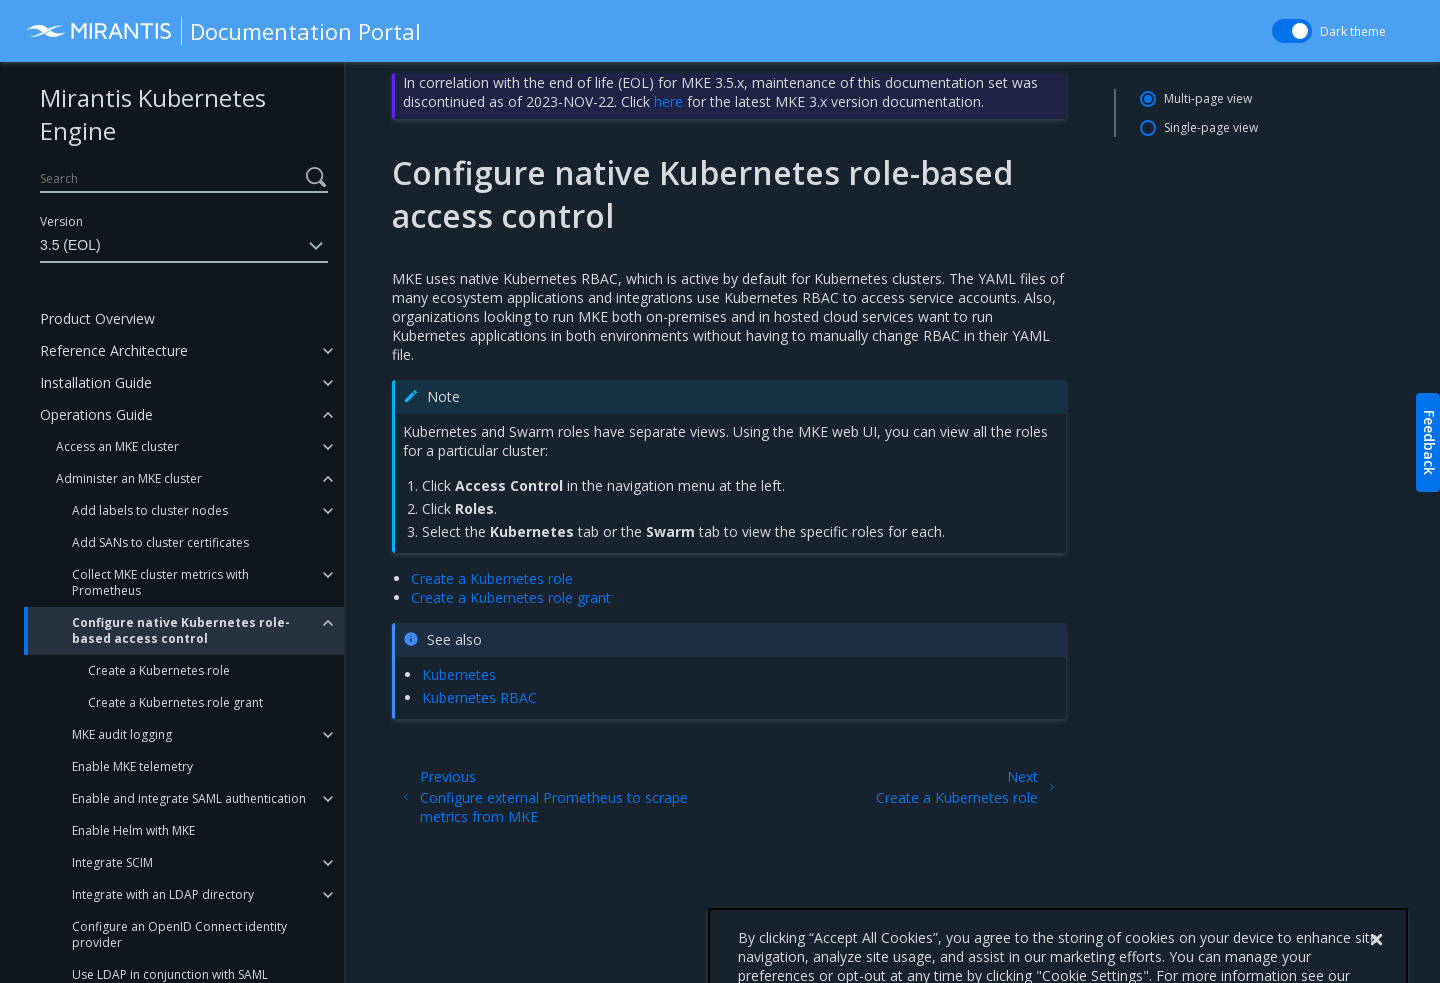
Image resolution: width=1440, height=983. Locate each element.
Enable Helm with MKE (133, 830)
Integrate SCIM (112, 862)
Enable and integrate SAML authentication (189, 798)
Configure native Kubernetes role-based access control (181, 630)
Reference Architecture (114, 350)
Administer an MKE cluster (129, 478)
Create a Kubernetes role (159, 670)
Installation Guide (96, 382)
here (668, 101)
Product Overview (97, 318)
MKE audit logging (122, 734)
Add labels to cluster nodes (150, 510)
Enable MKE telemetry (132, 766)
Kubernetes (459, 674)
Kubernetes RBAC (479, 697)
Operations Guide (96, 414)
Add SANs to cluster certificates (160, 542)
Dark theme (1353, 31)
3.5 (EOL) (184, 246)
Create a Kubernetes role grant (175, 702)
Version (61, 221)
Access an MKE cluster (117, 446)
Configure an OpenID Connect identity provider (179, 934)
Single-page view (1211, 127)
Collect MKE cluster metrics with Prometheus (160, 582)
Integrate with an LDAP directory (163, 894)
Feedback (1429, 442)
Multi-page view (1208, 98)
